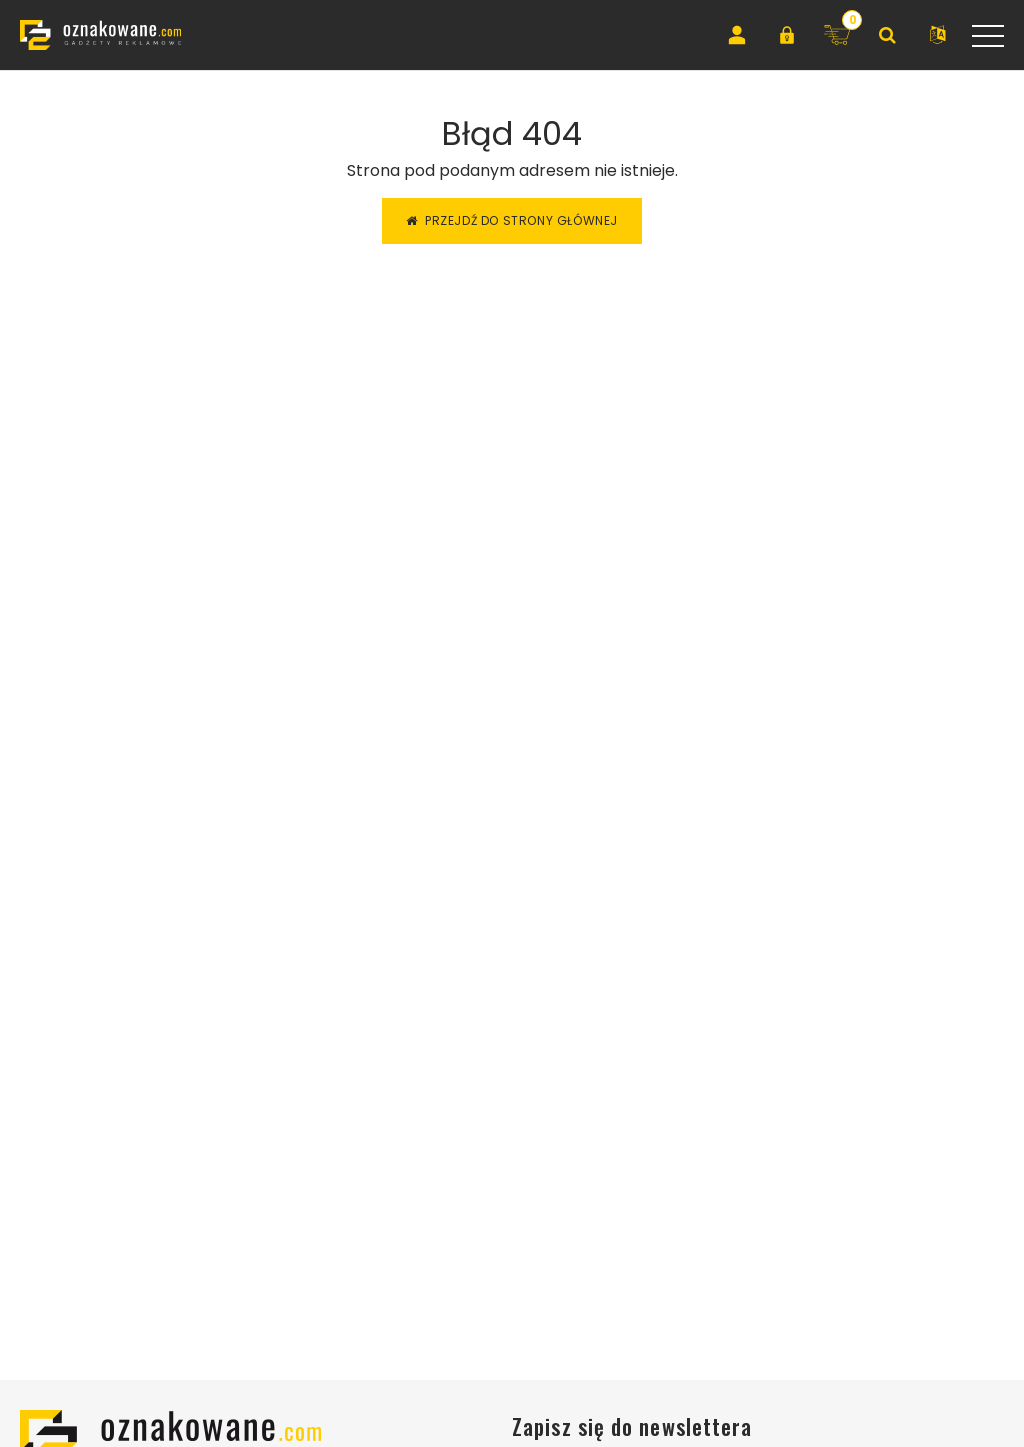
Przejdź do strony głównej (512, 220)
